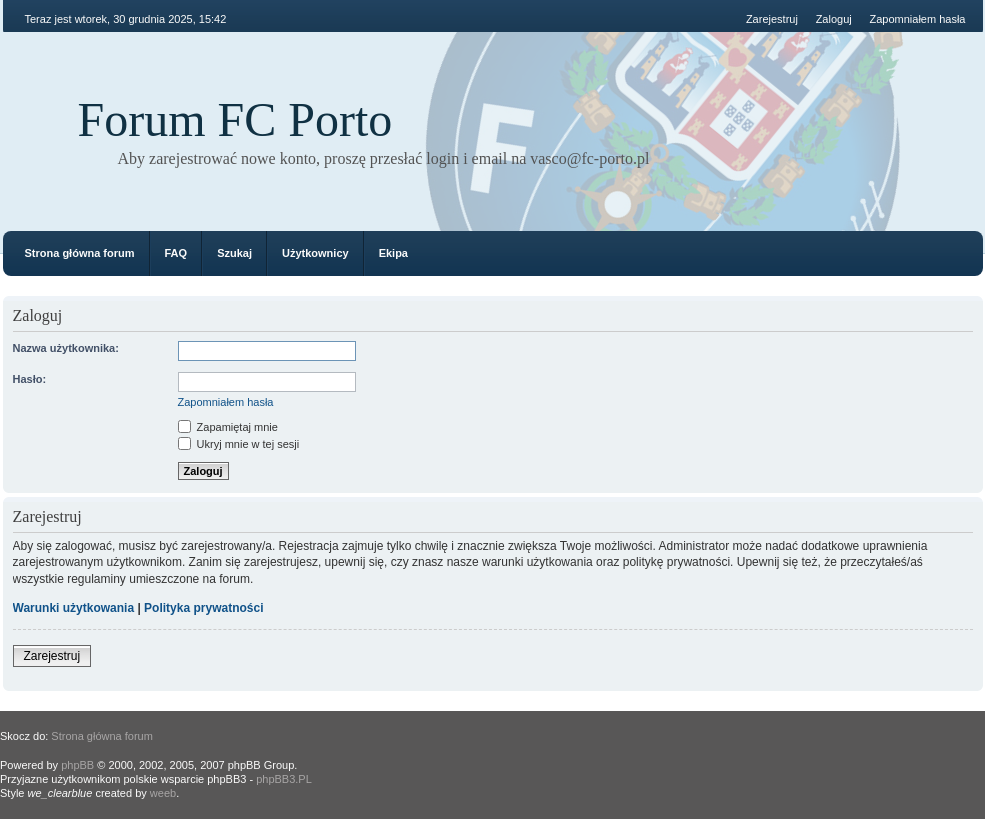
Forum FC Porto (235, 119)
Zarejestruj (772, 19)
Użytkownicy (315, 253)
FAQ (176, 253)
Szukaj (234, 253)
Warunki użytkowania (74, 608)
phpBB (77, 765)
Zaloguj (834, 19)
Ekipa (393, 253)
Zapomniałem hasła (918, 19)
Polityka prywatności (203, 608)
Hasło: (30, 379)
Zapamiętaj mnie (228, 427)
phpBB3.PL (284, 779)
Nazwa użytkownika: (66, 348)
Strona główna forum (80, 253)
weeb (163, 793)
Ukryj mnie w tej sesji (239, 444)
